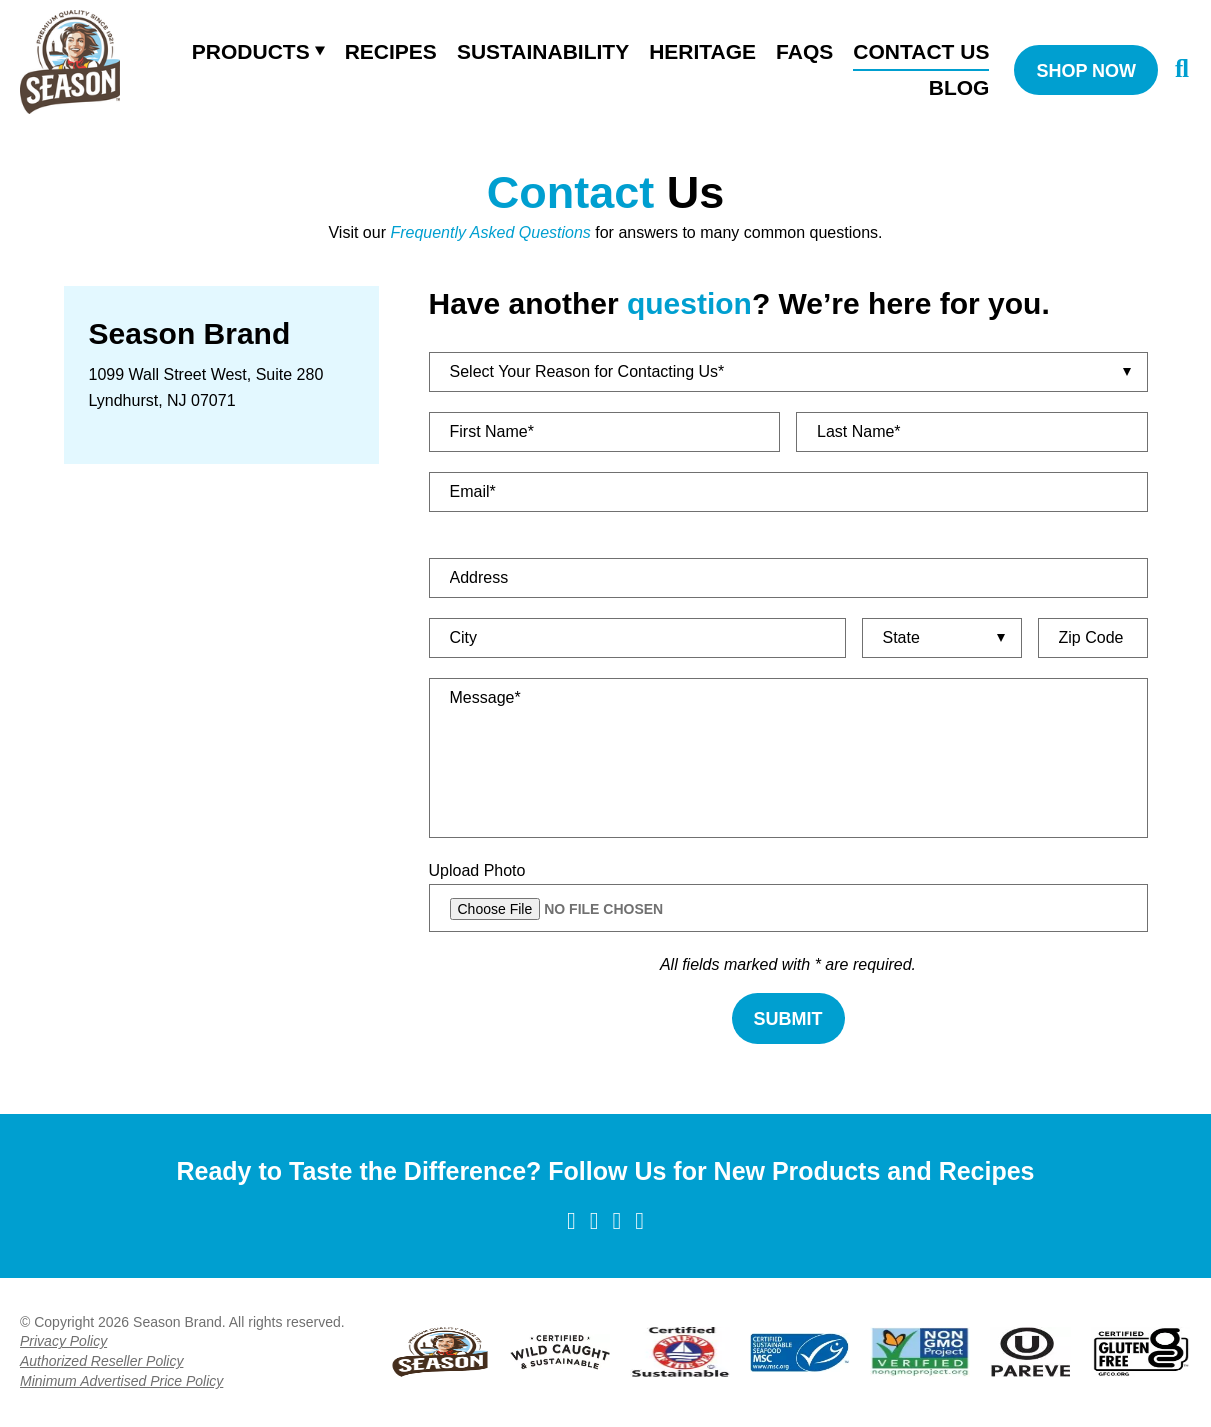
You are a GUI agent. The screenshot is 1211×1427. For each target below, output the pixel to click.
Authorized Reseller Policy (101, 1361)
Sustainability (543, 51)
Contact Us (921, 51)
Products (251, 51)
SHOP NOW (1086, 71)
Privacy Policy (63, 1341)
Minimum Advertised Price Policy (121, 1381)
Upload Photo (477, 870)
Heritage (702, 51)
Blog (959, 87)
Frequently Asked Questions (490, 232)
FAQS (804, 51)
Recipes (391, 51)
